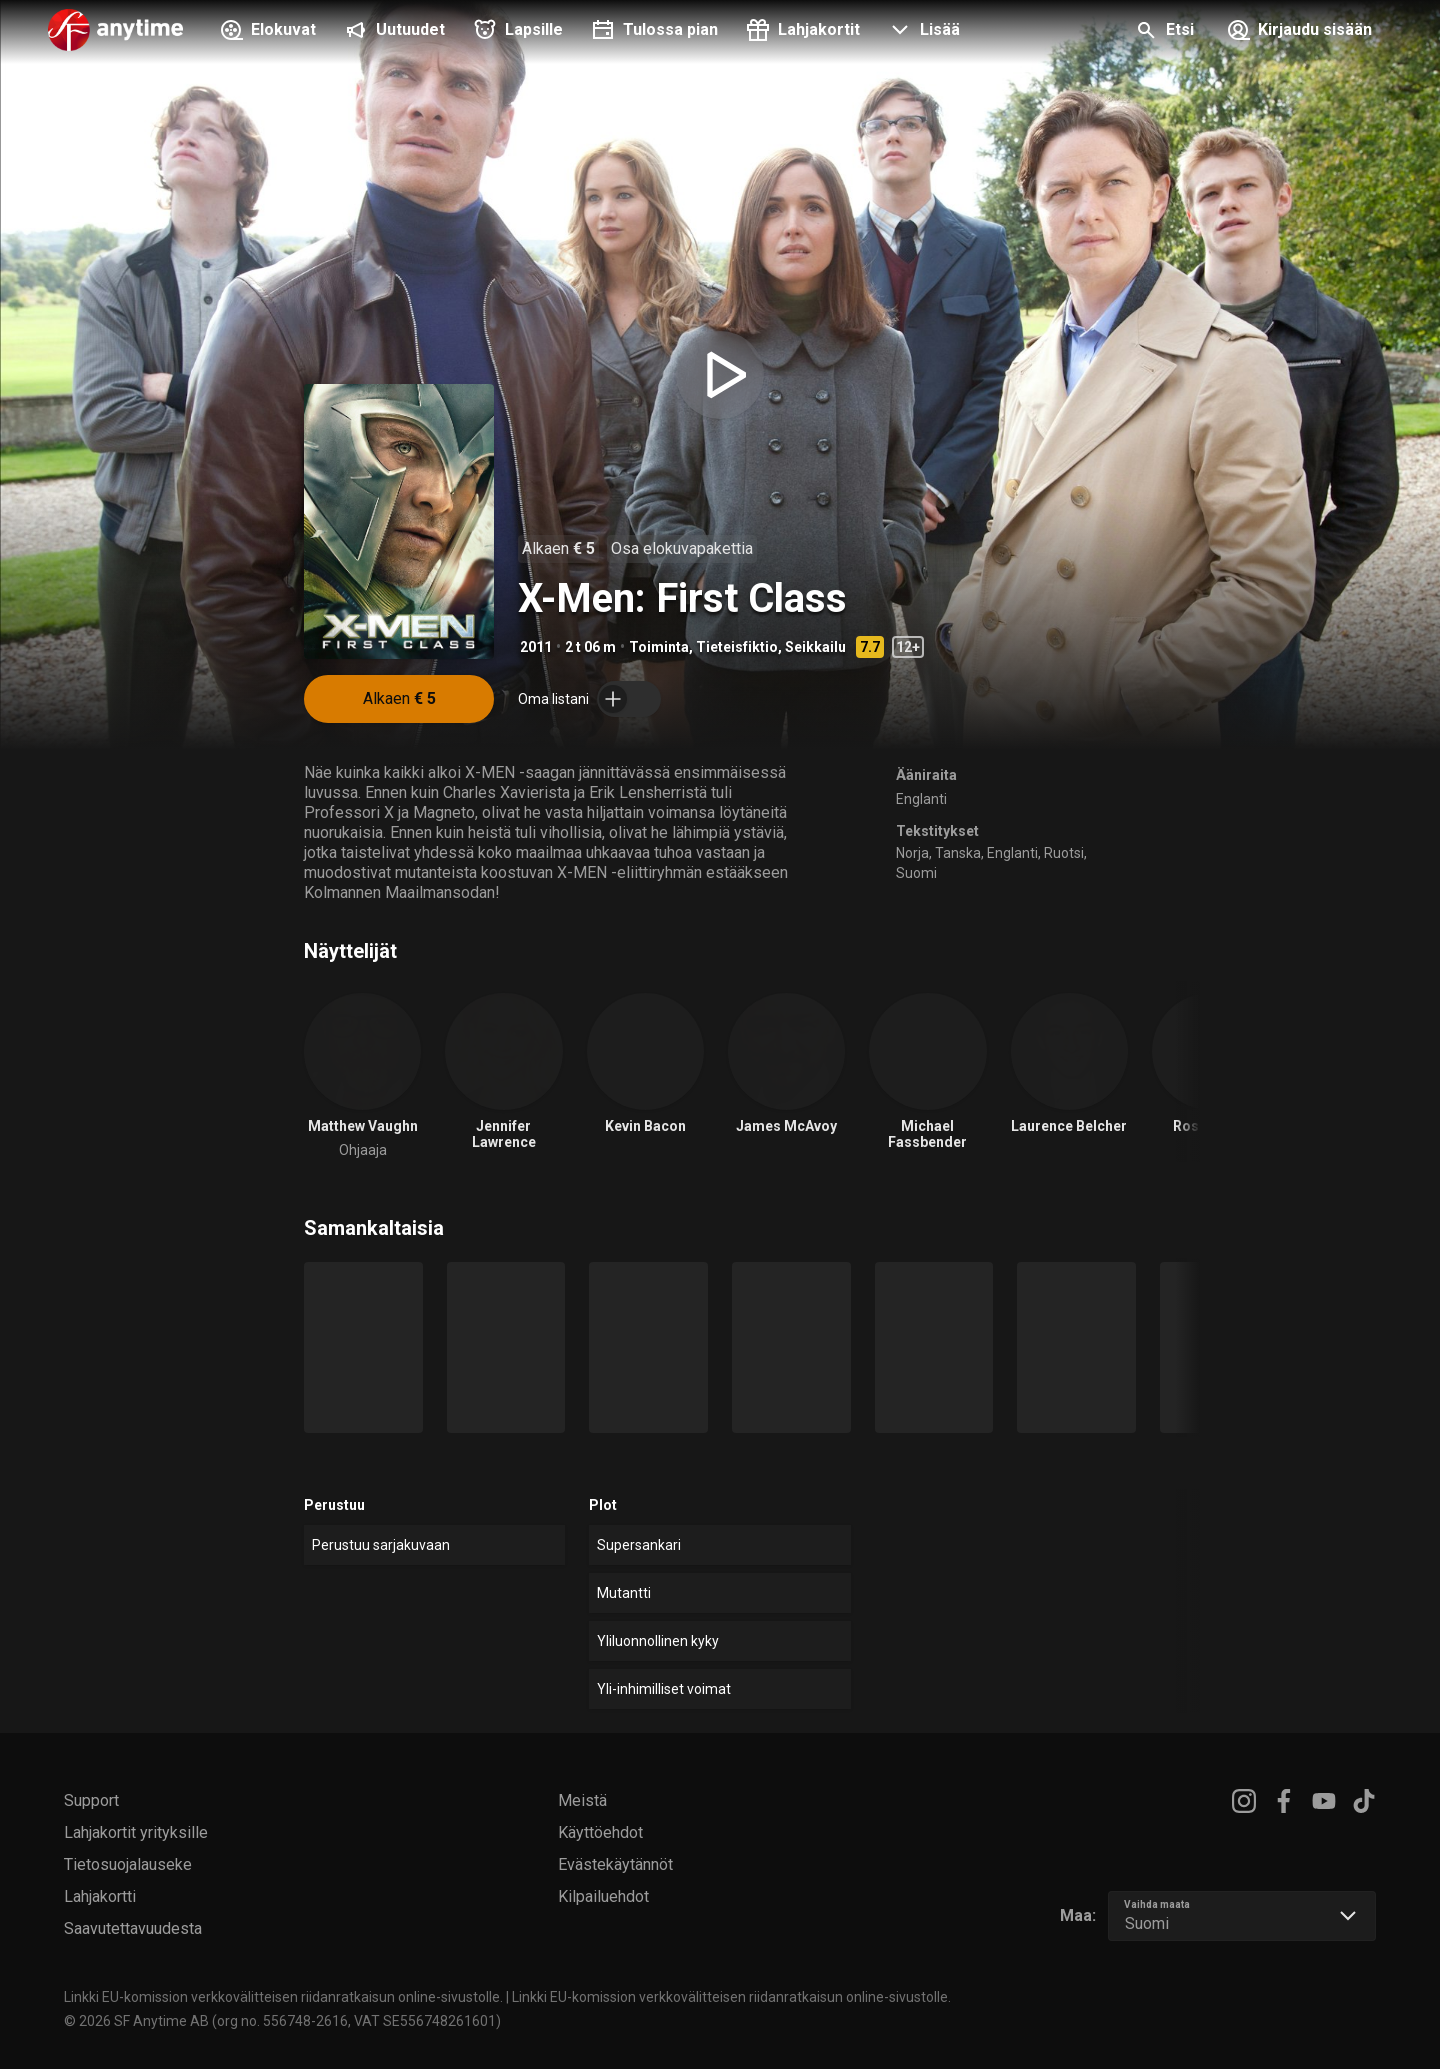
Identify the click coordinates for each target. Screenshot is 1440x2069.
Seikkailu (815, 647)
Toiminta (659, 647)
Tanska (958, 853)
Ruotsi (1064, 853)
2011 (536, 647)
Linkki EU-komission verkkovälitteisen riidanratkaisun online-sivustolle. (283, 1997)
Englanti (921, 799)
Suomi (916, 873)
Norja (912, 853)
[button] (922, 32)
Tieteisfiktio (737, 647)
